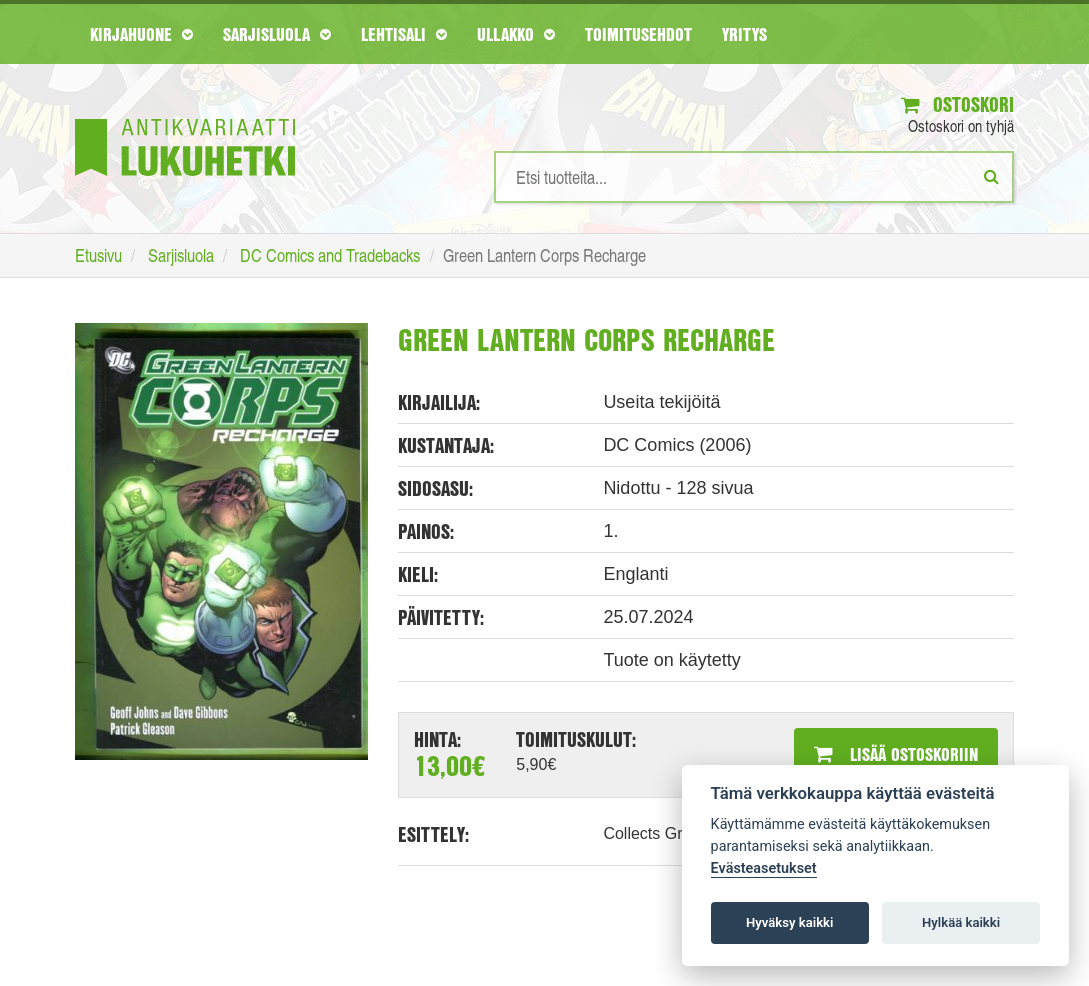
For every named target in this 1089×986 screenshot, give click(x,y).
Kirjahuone (141, 34)
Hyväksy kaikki (789, 922)
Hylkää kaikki (961, 922)
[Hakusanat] (754, 177)
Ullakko (516, 34)
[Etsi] (991, 176)
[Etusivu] (185, 117)
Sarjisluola (277, 34)
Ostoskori (957, 104)
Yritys (744, 34)
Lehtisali (404, 34)
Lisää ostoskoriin (896, 754)
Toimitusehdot (638, 34)
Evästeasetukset (764, 868)
